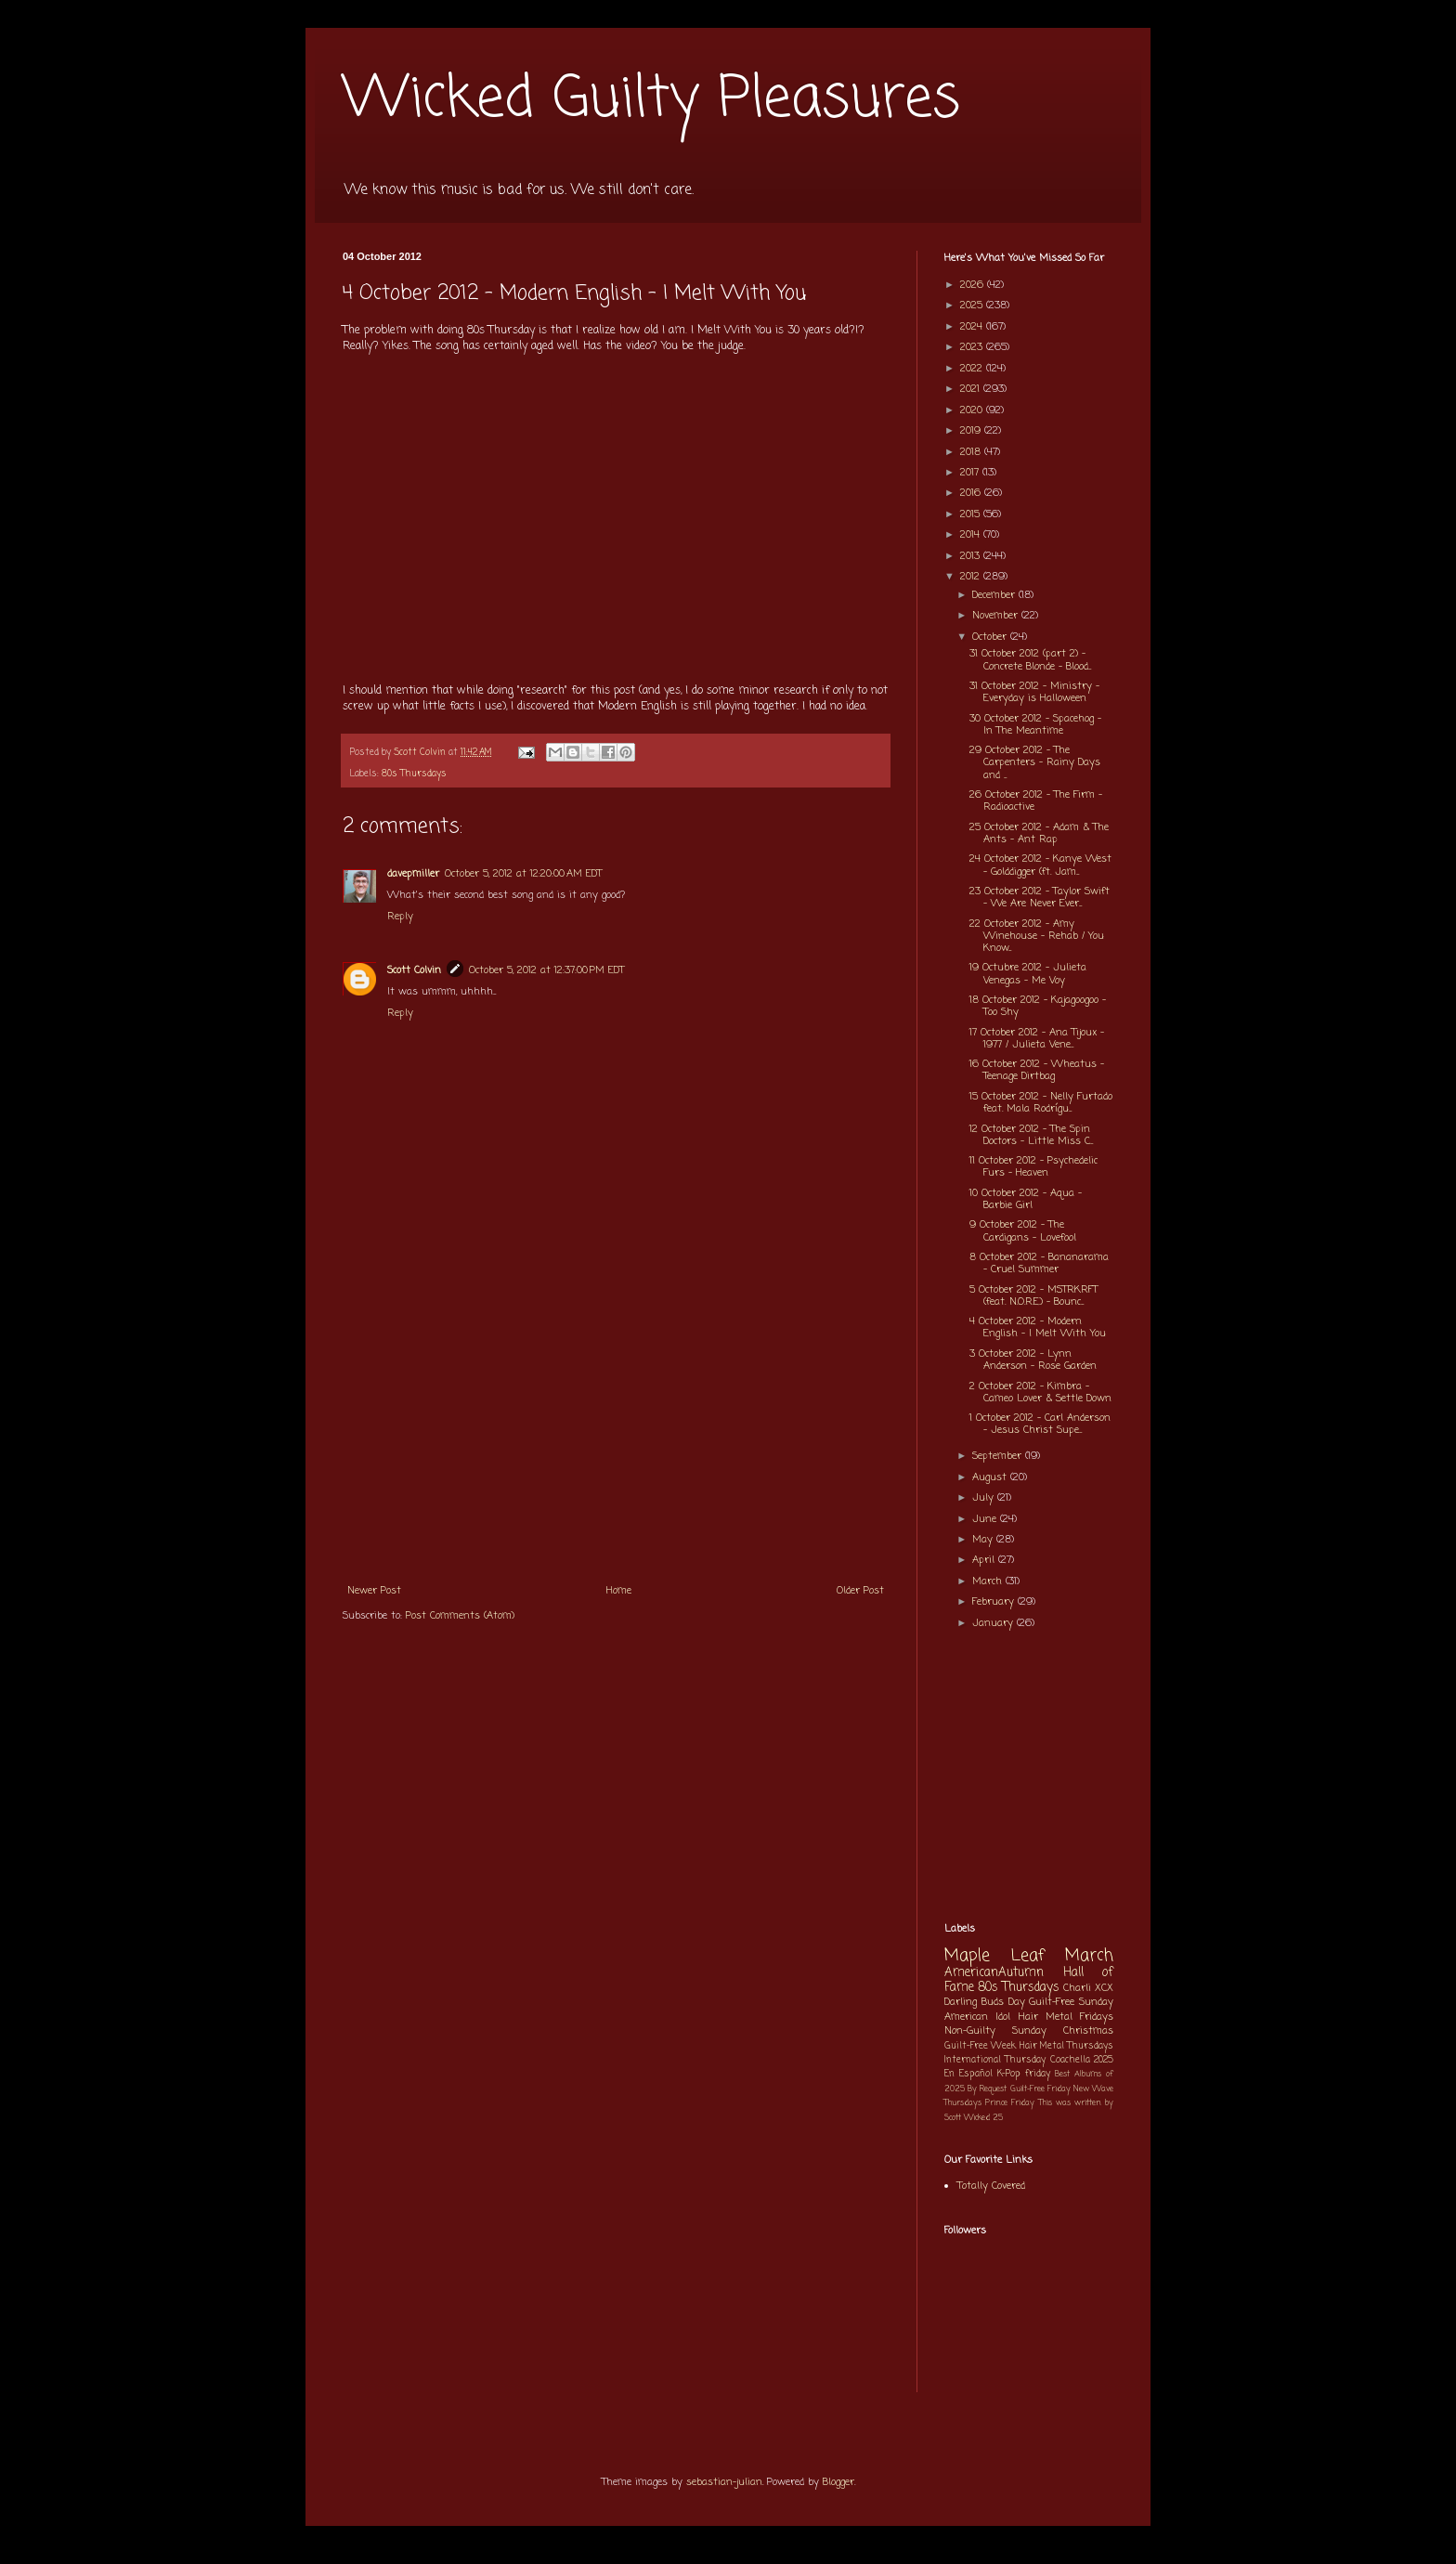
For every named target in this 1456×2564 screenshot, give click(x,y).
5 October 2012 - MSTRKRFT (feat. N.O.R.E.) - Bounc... (1033, 1295)
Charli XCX (1088, 1988)
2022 (973, 368)
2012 (971, 576)
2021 (971, 389)
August (991, 1477)
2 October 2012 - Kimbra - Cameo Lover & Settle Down (1040, 1392)
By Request (987, 2089)
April (985, 1560)
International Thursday (995, 2060)
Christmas (1088, 2031)
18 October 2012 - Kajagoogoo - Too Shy (1037, 1006)
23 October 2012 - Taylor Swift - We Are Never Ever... (1039, 897)
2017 (971, 472)
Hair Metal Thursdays (1067, 2046)
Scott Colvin (414, 970)
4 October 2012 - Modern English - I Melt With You (1037, 1327)
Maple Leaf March (1028, 1956)
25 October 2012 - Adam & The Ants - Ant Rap (1039, 833)
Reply (400, 916)
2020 (973, 410)
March (989, 1581)
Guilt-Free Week (980, 2046)
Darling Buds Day (984, 2002)
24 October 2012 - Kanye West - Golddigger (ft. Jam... (1040, 865)
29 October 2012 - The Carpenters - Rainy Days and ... (1034, 762)
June (986, 1519)
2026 (973, 285)
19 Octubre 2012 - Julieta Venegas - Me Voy (1027, 973)
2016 (972, 493)
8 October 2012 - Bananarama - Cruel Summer (1039, 1263)
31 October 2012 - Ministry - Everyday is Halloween (1034, 692)
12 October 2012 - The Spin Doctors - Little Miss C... (1031, 1135)
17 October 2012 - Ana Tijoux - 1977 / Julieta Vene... (1036, 1038)
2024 (973, 326)
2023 (973, 347)
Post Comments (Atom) (460, 1615)
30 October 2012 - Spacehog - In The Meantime (1035, 724)
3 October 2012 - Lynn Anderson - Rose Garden (1033, 1360)
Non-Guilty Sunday (995, 2031)
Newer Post (374, 1590)
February (995, 1601)
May (984, 1539)
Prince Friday (1009, 2103)
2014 (971, 534)
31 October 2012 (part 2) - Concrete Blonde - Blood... (1030, 659)
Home (618, 1590)
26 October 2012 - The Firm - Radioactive (1035, 800)
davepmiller (413, 873)
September (998, 1456)
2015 (971, 514)
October (991, 637)
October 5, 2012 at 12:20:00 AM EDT (523, 873)
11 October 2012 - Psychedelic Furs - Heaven (1033, 1166)
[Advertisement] (616, 1434)
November (996, 615)
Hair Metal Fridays (1066, 2017)
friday (1037, 2074)
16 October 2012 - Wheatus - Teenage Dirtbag (1036, 1070)
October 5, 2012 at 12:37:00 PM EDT (546, 970)
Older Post (860, 1590)
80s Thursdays (414, 774)
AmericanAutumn (994, 1972)
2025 (973, 305)
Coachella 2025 (1081, 2060)
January (994, 1623)
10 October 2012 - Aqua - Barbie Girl (1025, 1199)
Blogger (838, 2482)
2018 (972, 452)
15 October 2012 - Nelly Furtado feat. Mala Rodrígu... (1040, 1102)
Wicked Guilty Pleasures (651, 100)
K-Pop (1008, 2074)
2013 (971, 556)
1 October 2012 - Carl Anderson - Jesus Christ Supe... (1040, 1424)
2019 (972, 430)
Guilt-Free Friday (1040, 2089)
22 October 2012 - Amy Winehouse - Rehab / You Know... (1036, 936)
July (984, 1497)
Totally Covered (991, 2186)
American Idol (977, 2017)
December (995, 595)
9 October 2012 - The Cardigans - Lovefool (1022, 1230)
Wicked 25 (983, 2118)
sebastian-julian (724, 2482)
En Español (968, 2074)
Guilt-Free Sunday (1071, 2002)
